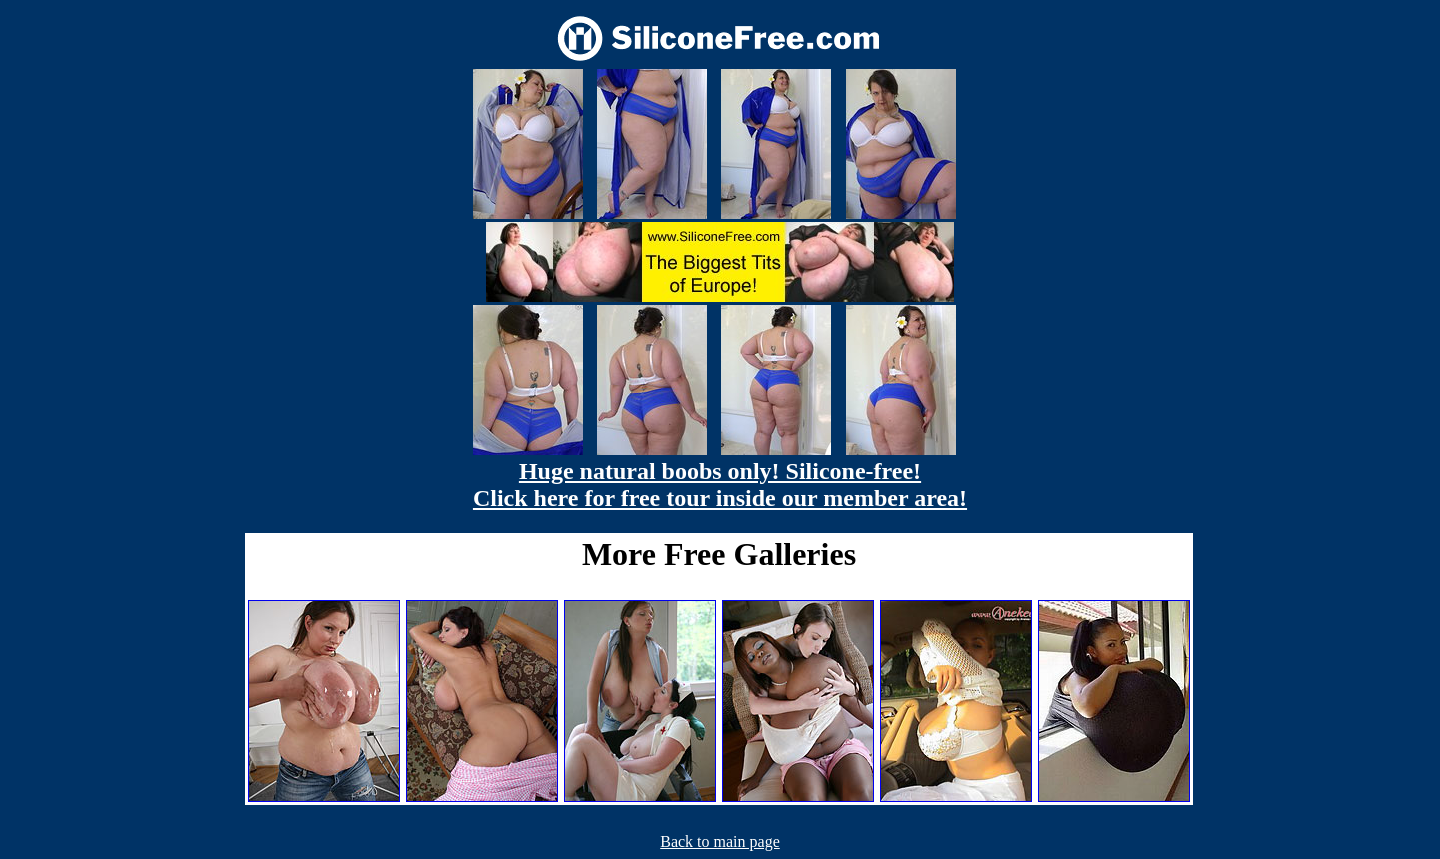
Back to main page (720, 841)
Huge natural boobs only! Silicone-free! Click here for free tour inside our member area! (720, 484)
